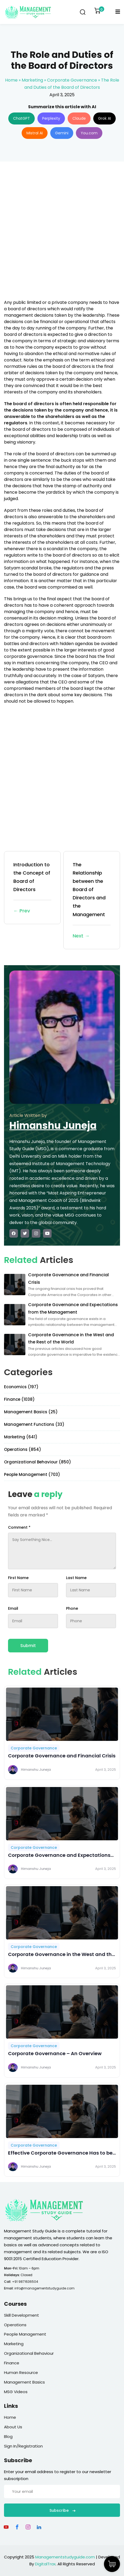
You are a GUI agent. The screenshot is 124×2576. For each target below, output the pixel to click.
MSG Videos (16, 2391)
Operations (15, 2325)
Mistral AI (34, 133)
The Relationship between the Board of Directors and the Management (92, 900)
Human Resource (21, 2372)
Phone (72, 1608)
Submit (28, 1646)
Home (11, 80)
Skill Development (21, 2315)
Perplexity (51, 118)
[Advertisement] (62, 234)
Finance (11, 2363)
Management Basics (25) (31, 1412)
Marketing (32, 80)
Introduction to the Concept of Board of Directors (32, 888)
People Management (25, 2334)
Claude (79, 118)
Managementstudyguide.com (65, 2557)
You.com (89, 133)
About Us (13, 2427)
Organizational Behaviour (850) (37, 1462)
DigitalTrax (45, 2564)
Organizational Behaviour (29, 2353)
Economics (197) (21, 1387)
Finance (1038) (19, 1399)
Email (13, 1608)
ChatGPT (21, 118)
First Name (18, 1577)
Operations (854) (22, 1449)
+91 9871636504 (25, 2281)
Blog (8, 2436)
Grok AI (104, 118)
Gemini (61, 133)
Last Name (76, 1577)
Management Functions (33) (34, 1424)
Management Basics (24, 2382)
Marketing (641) (20, 1437)
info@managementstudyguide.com (44, 2288)
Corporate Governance (72, 80)
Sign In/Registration (23, 2446)
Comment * (19, 1527)
